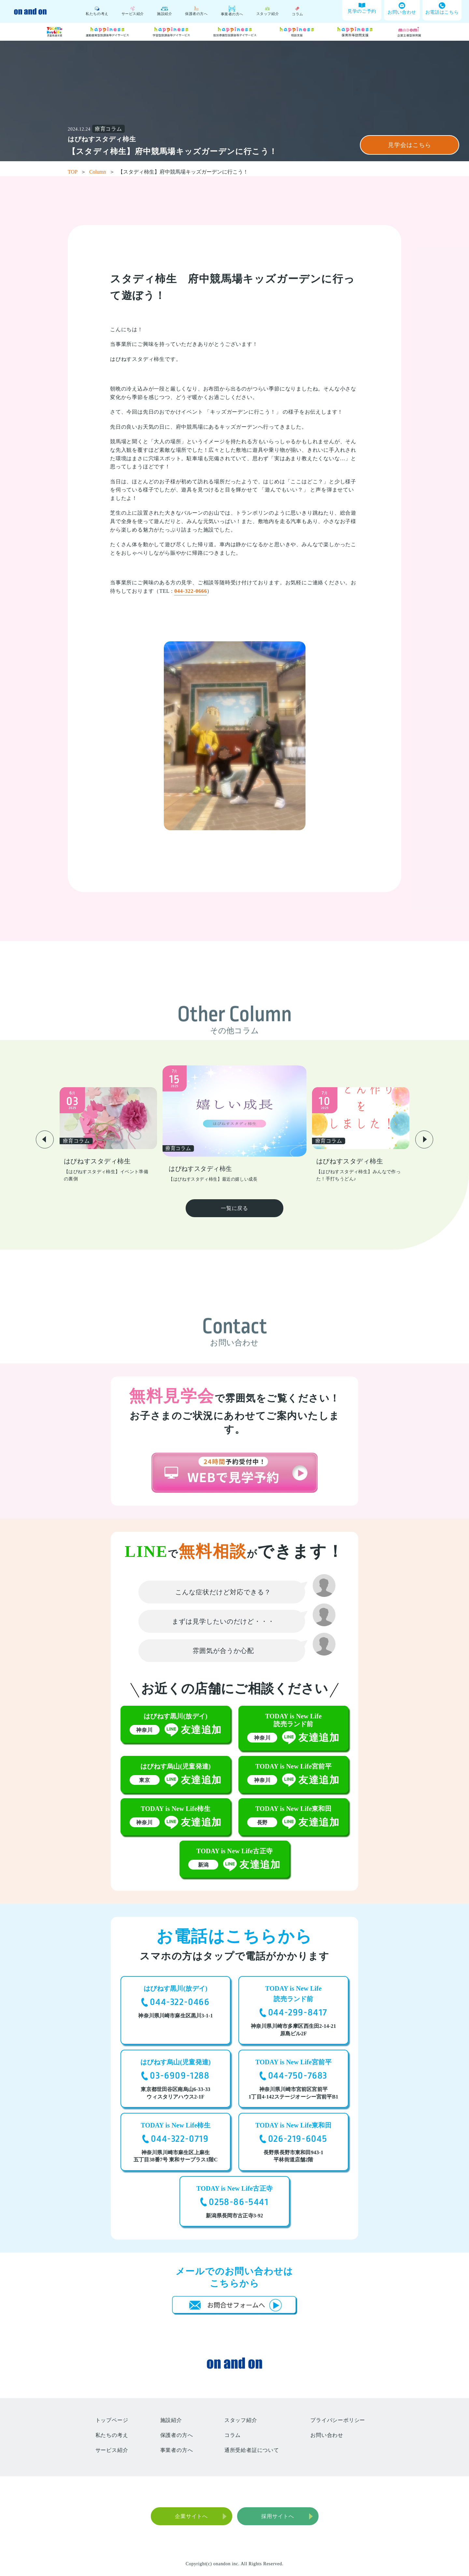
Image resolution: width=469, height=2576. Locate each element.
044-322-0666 (190, 591)
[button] (45, 1139)
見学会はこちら (409, 145)
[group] (108, 1135)
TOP (77, 172)
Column (102, 172)
